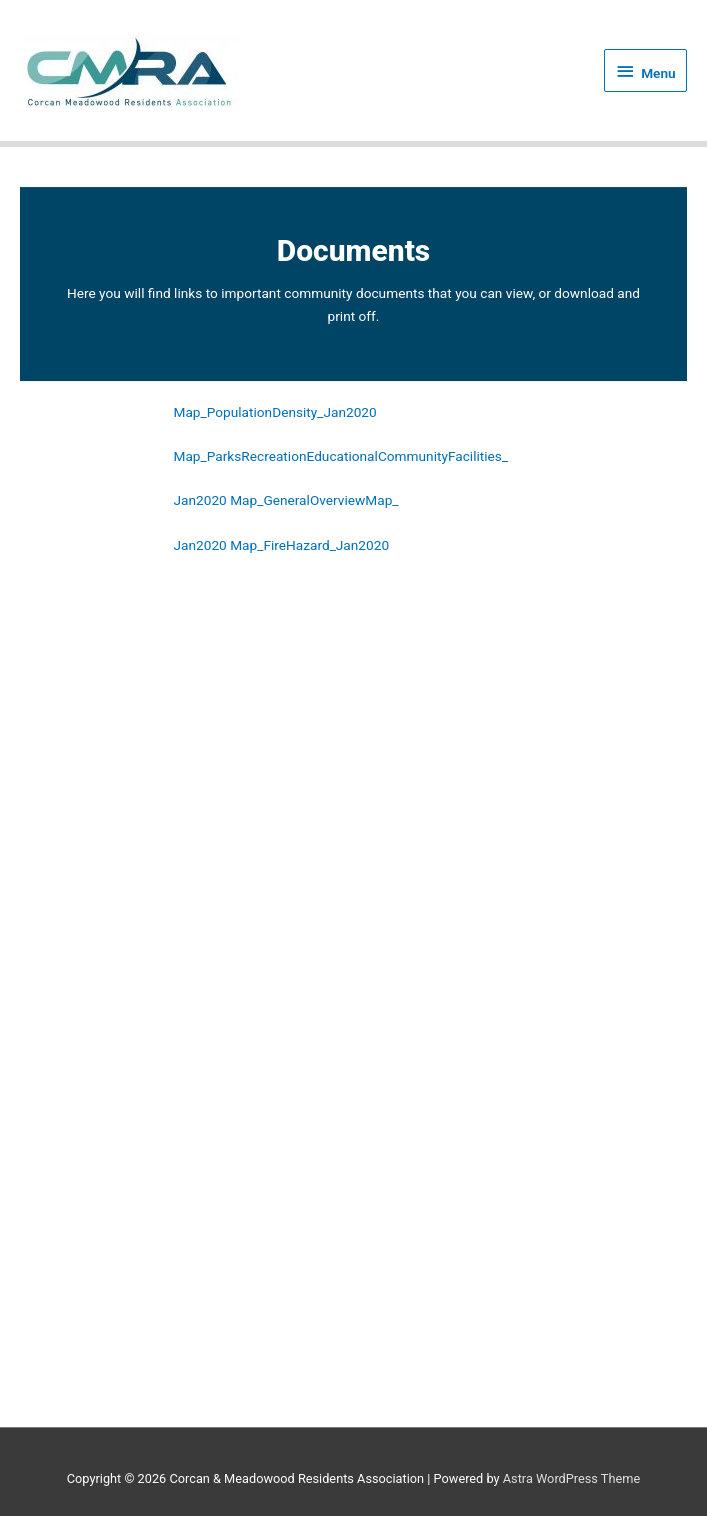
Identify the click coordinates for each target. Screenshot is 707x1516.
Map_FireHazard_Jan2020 (309, 546)
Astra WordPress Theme (571, 1478)
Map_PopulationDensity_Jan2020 (275, 413)
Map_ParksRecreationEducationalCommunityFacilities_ (341, 457)
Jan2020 (200, 502)
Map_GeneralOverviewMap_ (314, 502)
